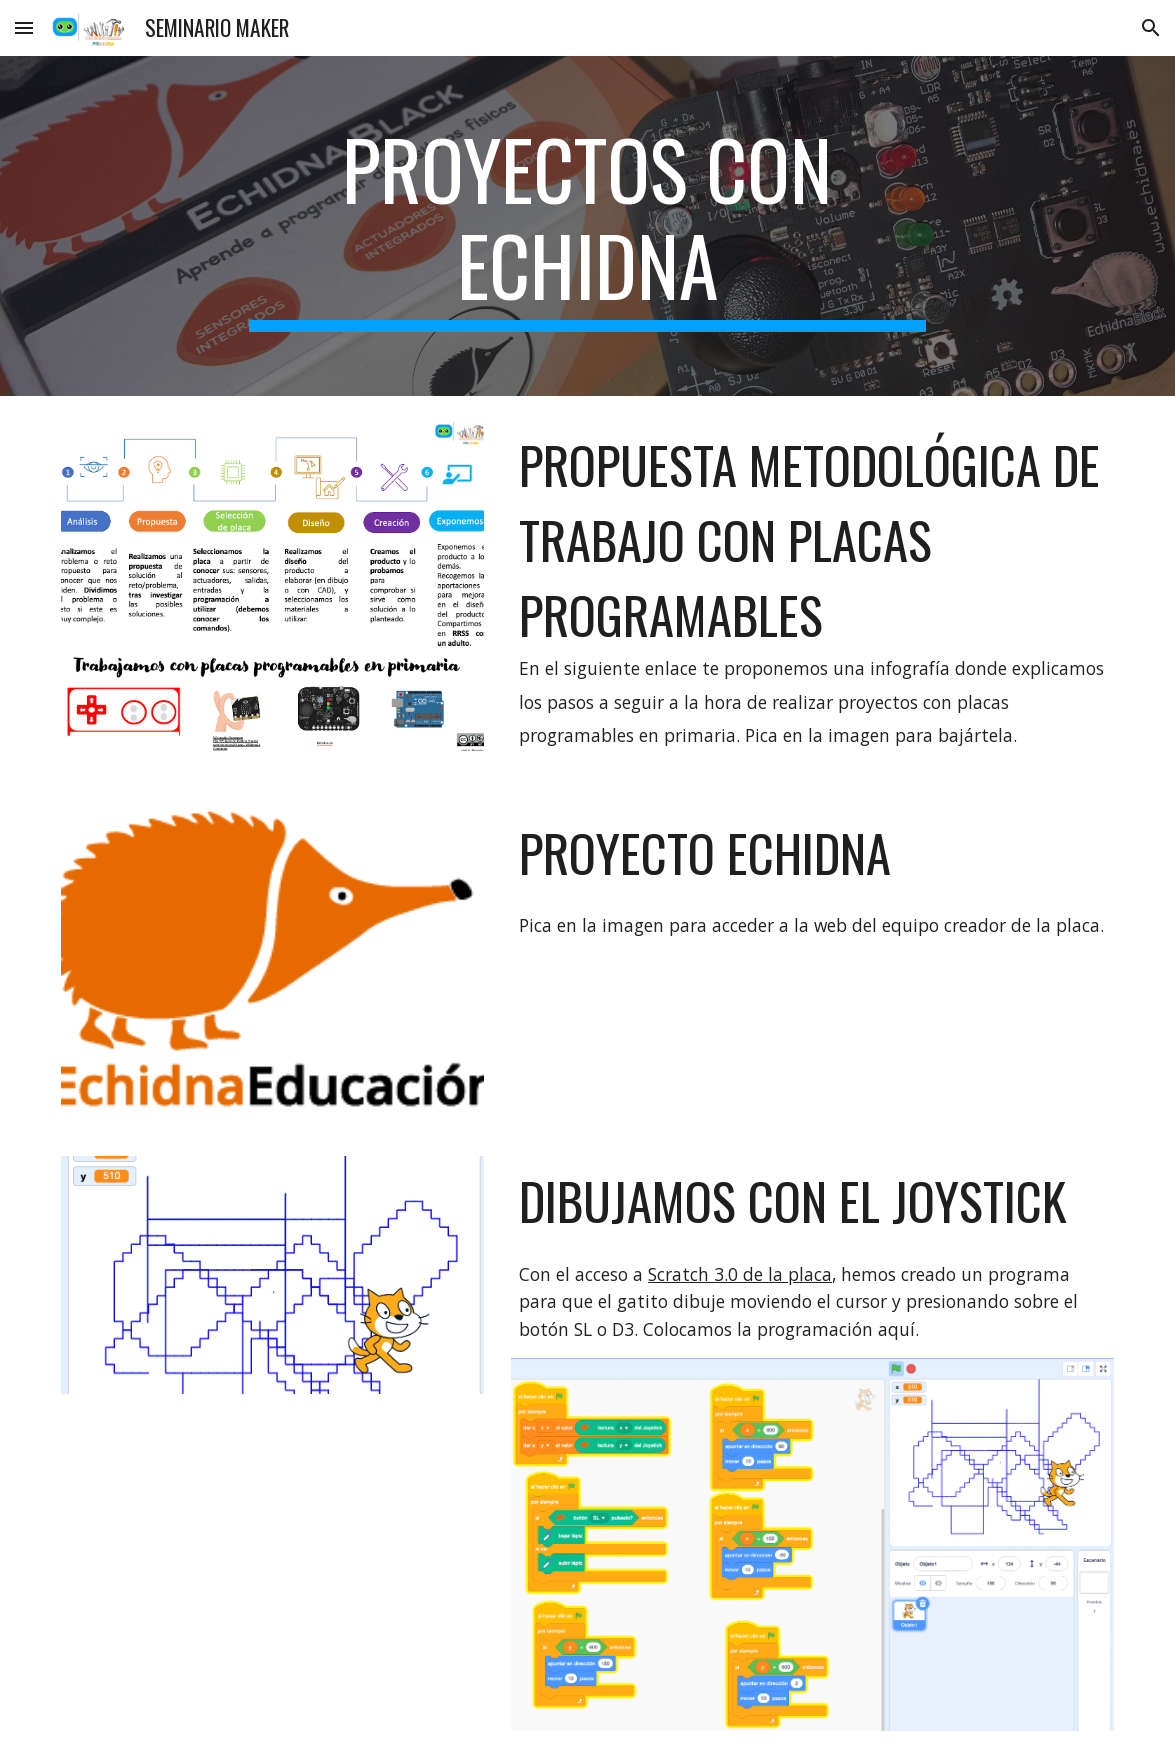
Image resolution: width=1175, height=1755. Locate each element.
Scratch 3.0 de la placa (740, 1274)
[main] (587, 226)
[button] (24, 27)
